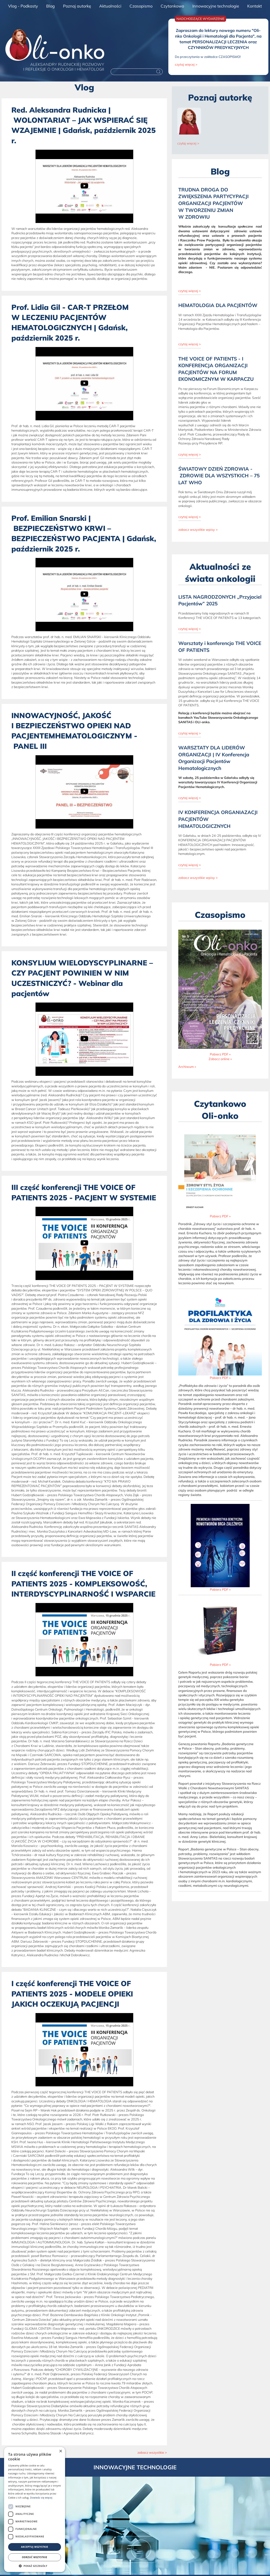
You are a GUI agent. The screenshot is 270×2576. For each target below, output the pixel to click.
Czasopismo (141, 6)
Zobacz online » (220, 1059)
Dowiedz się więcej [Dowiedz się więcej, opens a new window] (41, 2497)
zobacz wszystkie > (152, 2452)
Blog (50, 6)
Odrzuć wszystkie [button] (34, 2557)
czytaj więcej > (186, 64)
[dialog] (34, 2509)
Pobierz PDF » (220, 1054)
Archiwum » (187, 1067)
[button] (34, 2566)
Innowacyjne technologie (215, 6)
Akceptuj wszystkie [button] (34, 2547)
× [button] (60, 2451)
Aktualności (110, 6)
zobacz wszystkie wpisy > (198, 530)
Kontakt (254, 6)
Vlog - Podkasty (23, 6)
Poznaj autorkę (77, 6)
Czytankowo (172, 6)
